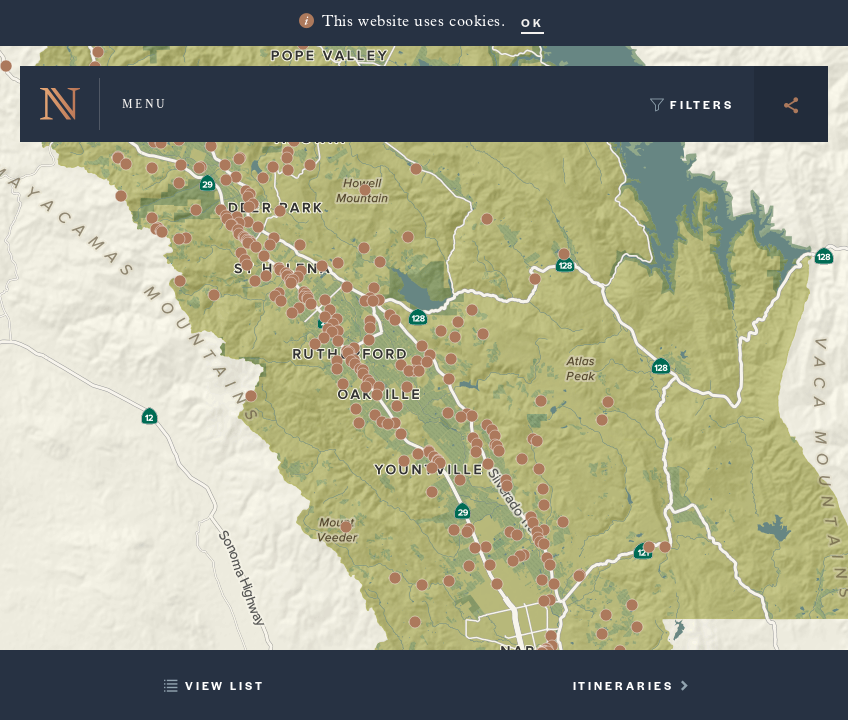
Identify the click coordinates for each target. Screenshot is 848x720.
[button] (475, 548)
